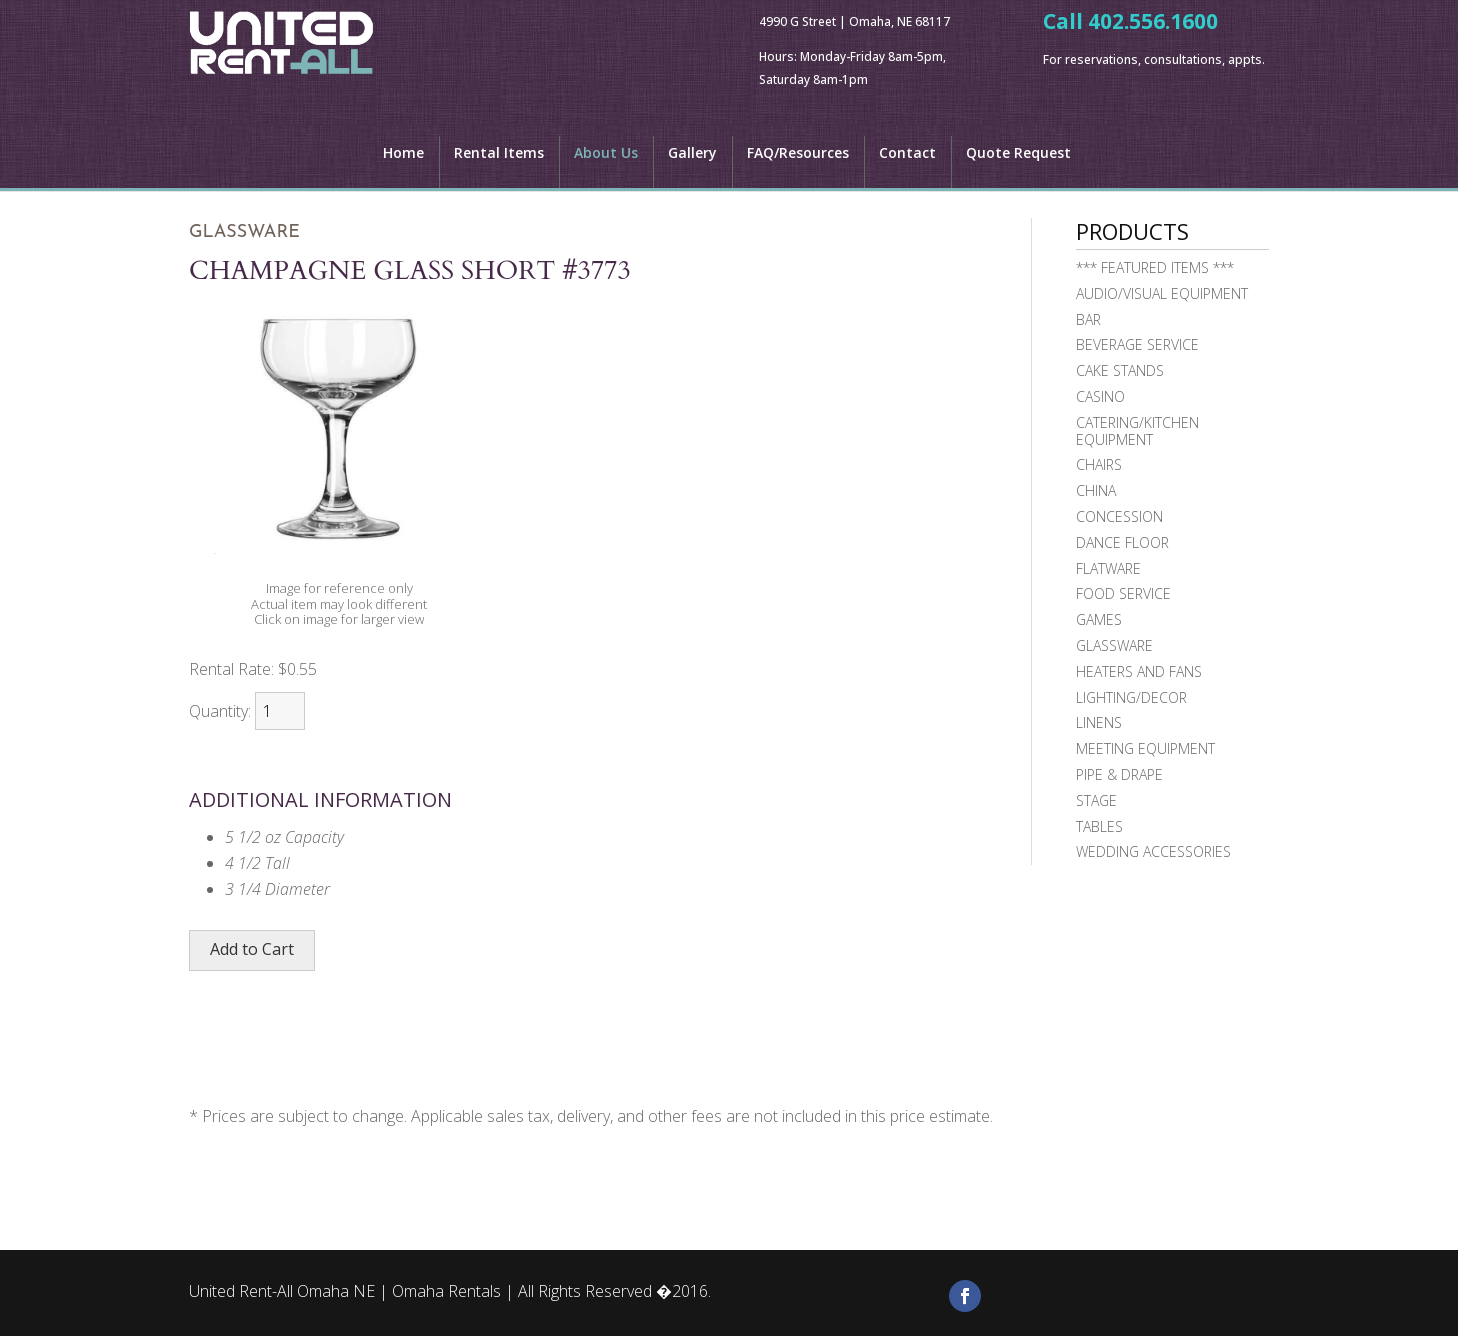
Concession (1119, 516)
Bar (1088, 319)
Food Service (1123, 593)
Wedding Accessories (1153, 851)
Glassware (1114, 645)
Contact (907, 154)
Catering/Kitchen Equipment (1137, 431)
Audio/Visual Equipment (1162, 293)
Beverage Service (1137, 344)
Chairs (1099, 464)
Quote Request (1018, 154)
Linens (1099, 722)
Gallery (692, 154)
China (1096, 490)
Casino (1100, 396)
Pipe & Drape (1119, 774)
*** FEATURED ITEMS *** (1155, 267)
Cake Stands (1120, 370)
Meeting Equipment (1145, 748)
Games (1099, 619)
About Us (606, 154)
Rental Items (499, 154)
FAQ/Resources (798, 154)
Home (403, 154)
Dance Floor (1122, 542)
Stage (1096, 800)
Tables (1099, 826)
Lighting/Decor (1131, 697)
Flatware (1108, 568)
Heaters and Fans (1139, 671)
